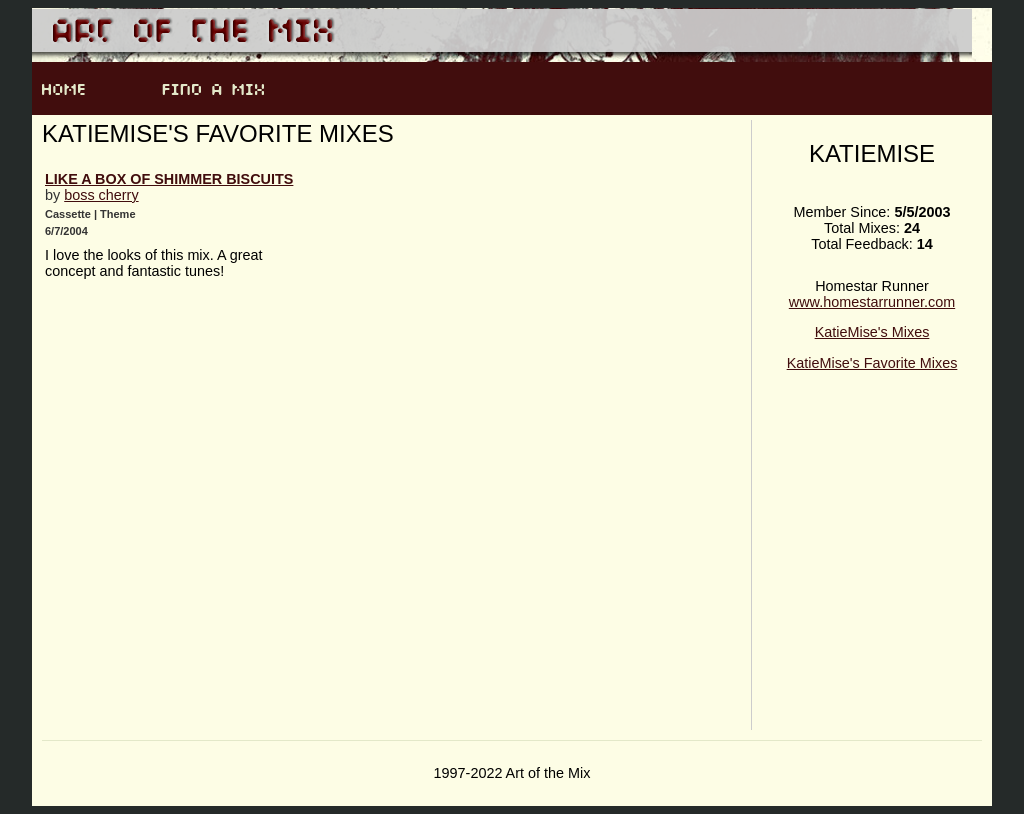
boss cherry (101, 195)
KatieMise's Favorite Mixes (872, 363)
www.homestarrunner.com (872, 302)
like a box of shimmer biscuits (169, 179)
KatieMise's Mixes (872, 332)
